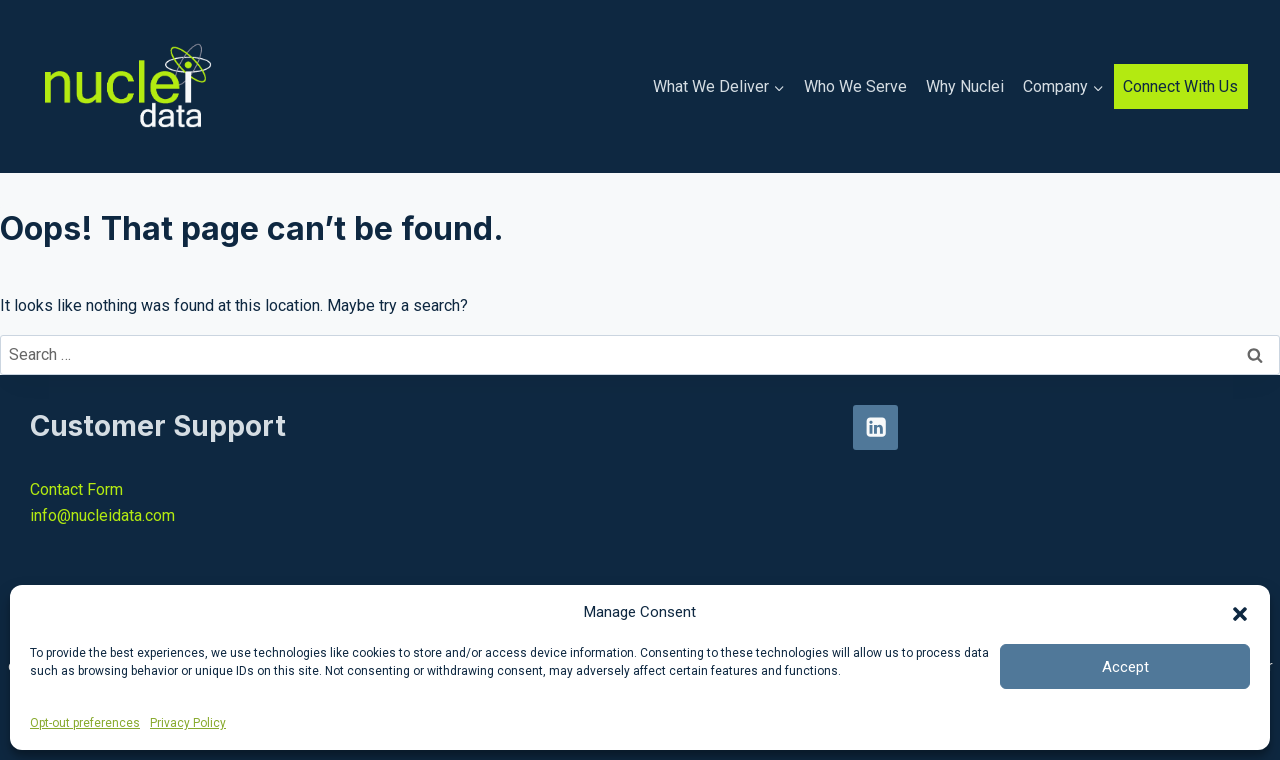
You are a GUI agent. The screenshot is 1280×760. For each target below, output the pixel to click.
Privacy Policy (188, 723)
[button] (1240, 612)
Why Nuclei (965, 86)
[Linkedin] (875, 427)
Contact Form (76, 489)
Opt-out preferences (85, 723)
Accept (1125, 667)
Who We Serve (855, 86)
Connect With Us (1180, 86)
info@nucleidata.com (102, 515)
